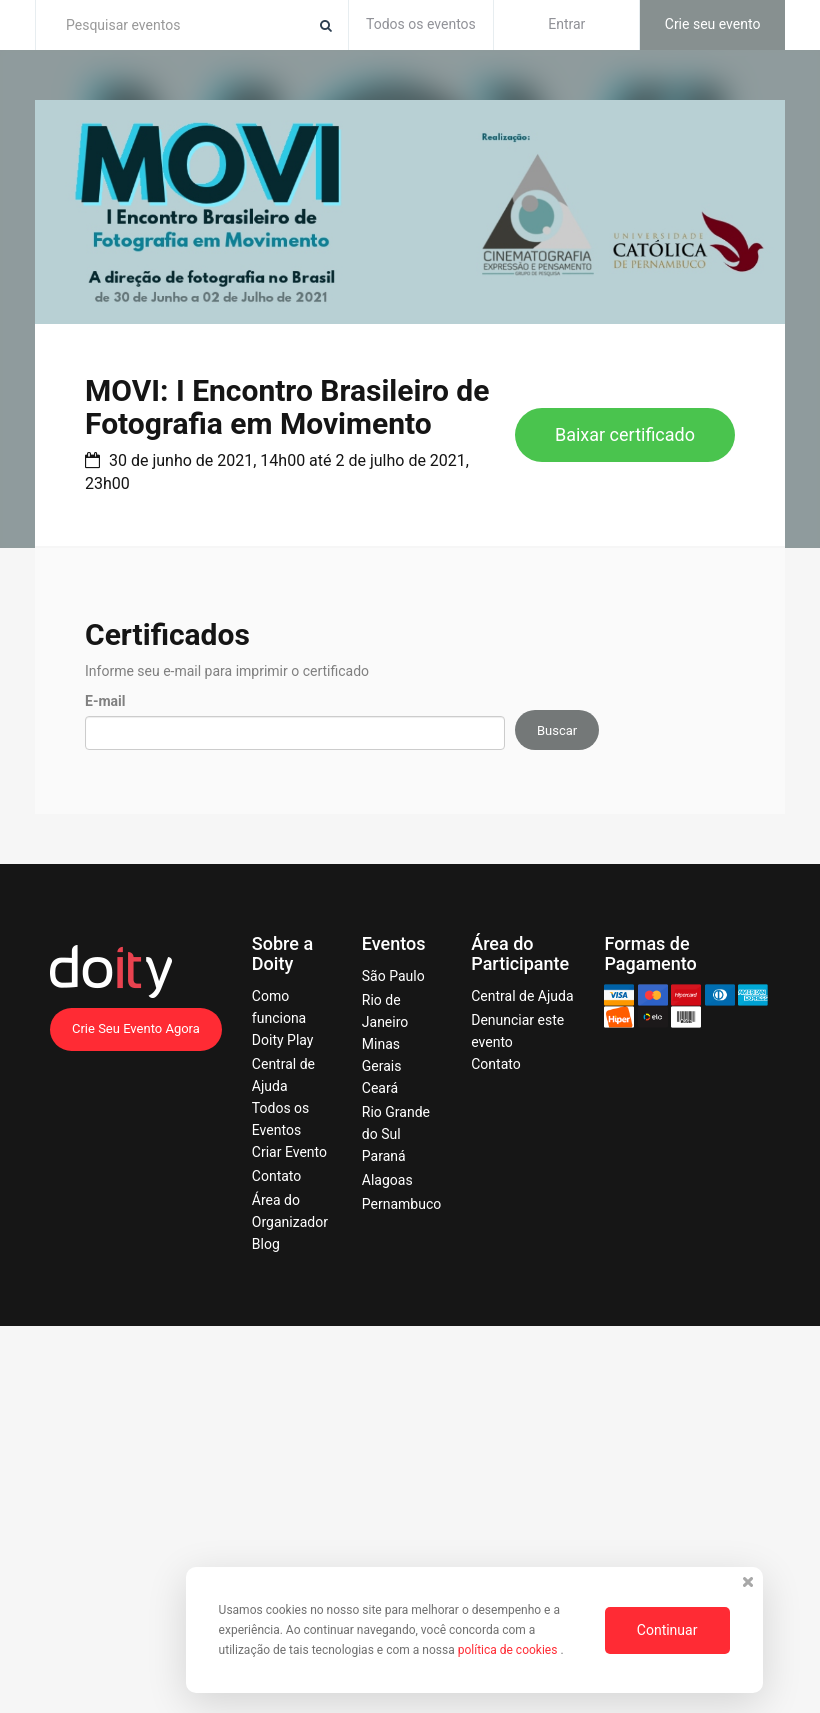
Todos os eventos (421, 24)
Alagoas (387, 1180)
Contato (276, 1176)
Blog (266, 1244)
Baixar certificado (625, 434)
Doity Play (283, 1040)
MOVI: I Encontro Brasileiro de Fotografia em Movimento (287, 407)
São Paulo (393, 976)
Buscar (557, 730)
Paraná (384, 1156)
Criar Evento (289, 1152)
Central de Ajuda (522, 996)
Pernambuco (401, 1204)
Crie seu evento (713, 24)
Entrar (566, 24)
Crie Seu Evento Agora (136, 1028)
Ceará (380, 1088)
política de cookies (509, 1650)
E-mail (105, 701)
